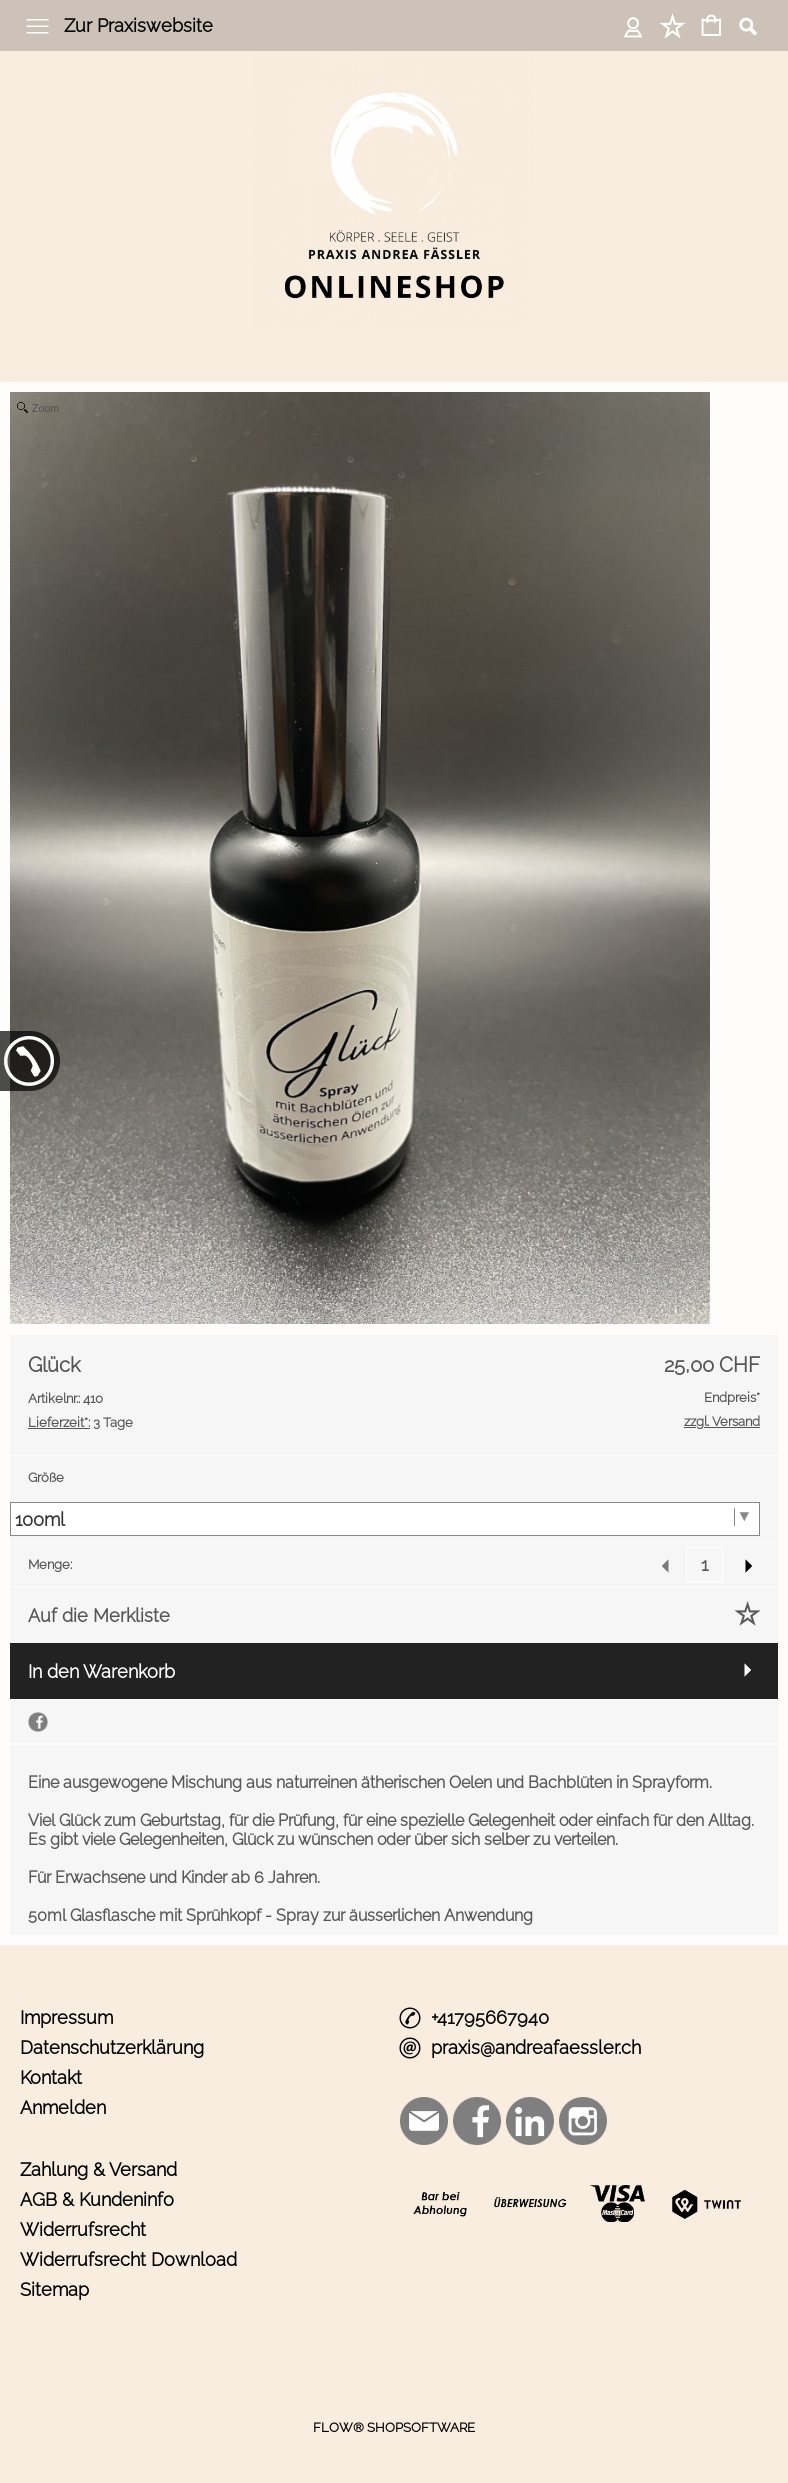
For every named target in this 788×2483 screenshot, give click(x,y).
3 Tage (80, 1422)
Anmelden (63, 2107)
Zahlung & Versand (98, 2169)
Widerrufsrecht (83, 2229)
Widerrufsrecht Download (128, 2259)
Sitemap (54, 2289)
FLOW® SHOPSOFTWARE (394, 2427)
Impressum (66, 2017)
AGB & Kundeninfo (97, 2199)
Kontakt (51, 2077)
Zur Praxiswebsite (138, 25)
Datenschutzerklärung (112, 2047)
